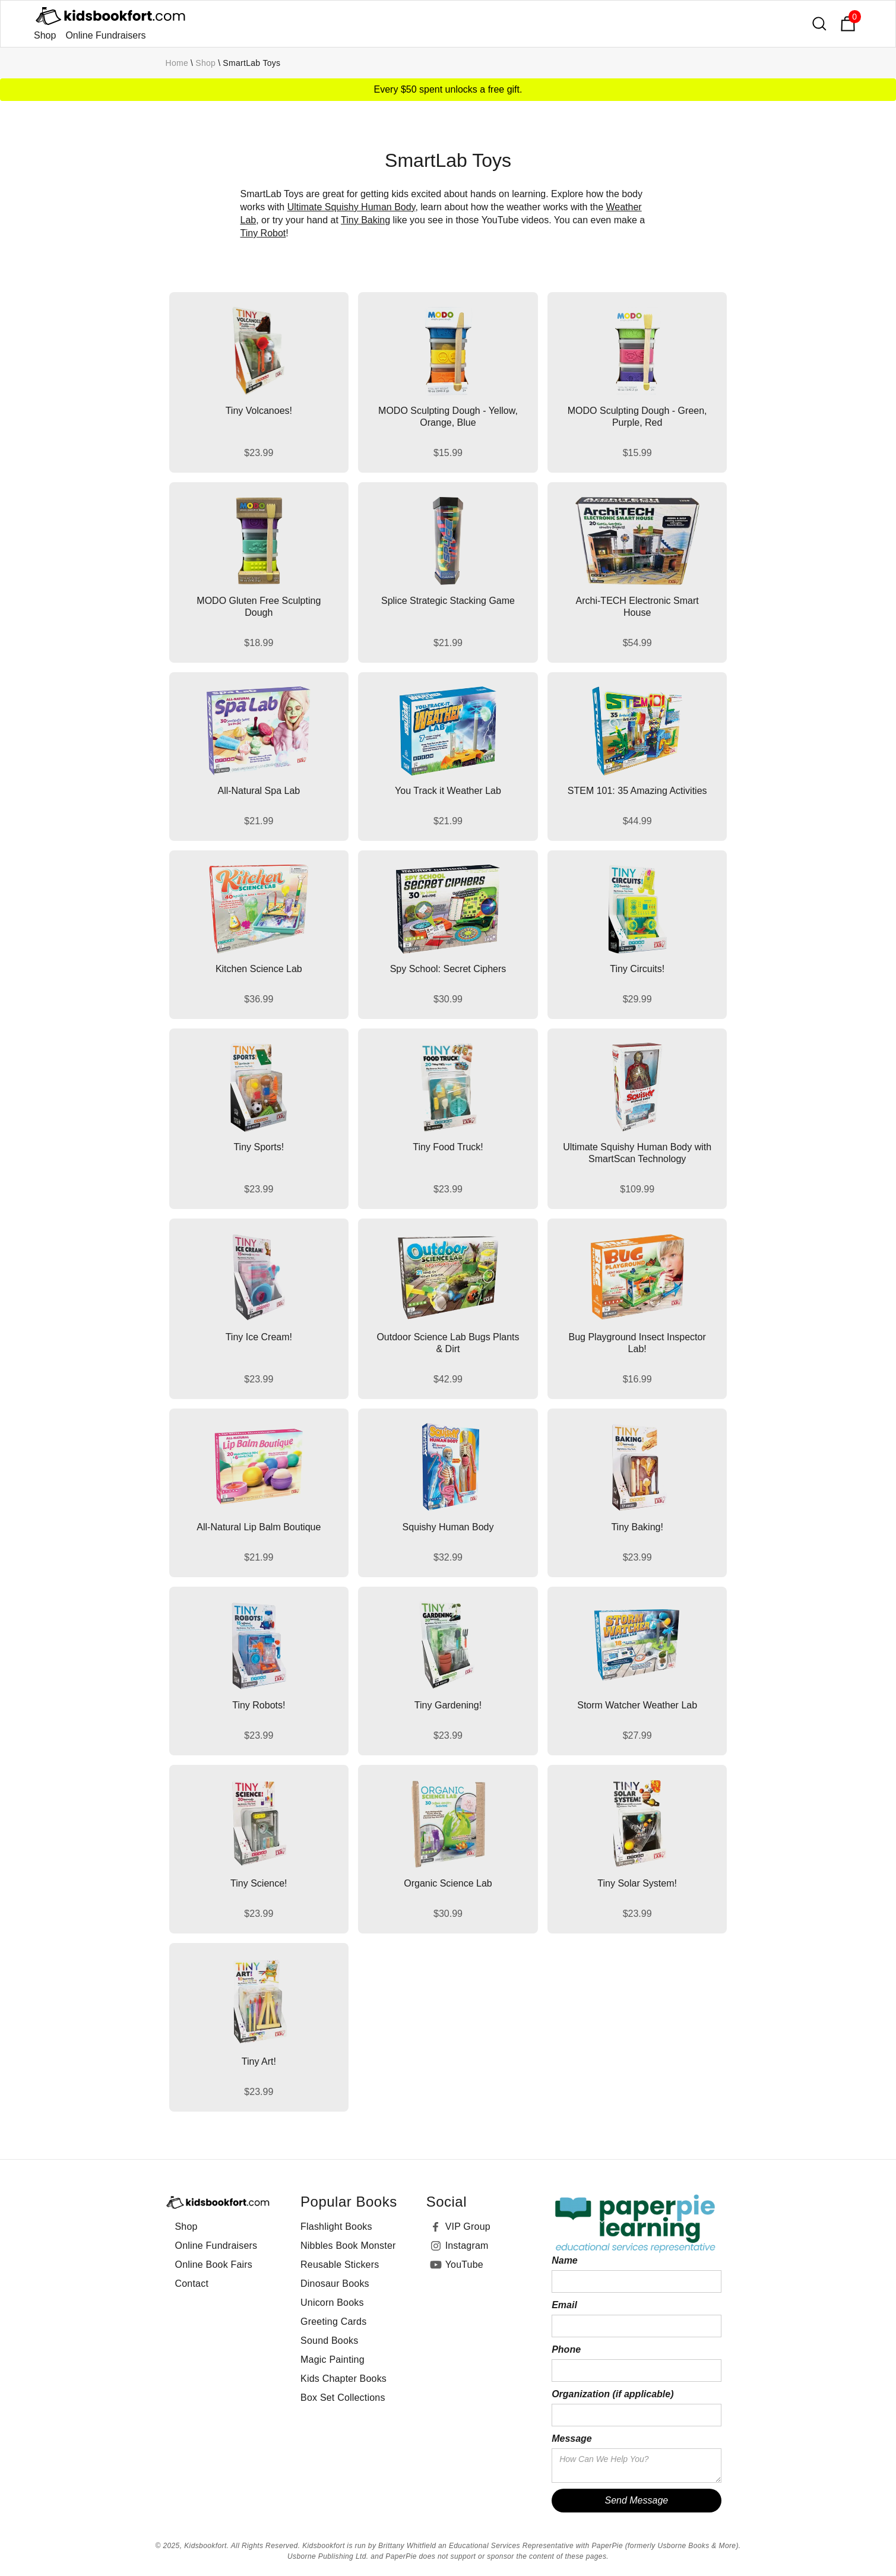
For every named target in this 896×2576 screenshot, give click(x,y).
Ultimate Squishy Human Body (351, 207)
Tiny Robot (263, 233)
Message (572, 2438)
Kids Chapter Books (343, 2379)
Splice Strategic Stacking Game (448, 601)
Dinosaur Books (334, 2283)
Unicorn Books (332, 2302)
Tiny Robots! (258, 1705)
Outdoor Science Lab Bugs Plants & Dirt (447, 1343)
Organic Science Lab (448, 1883)
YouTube (464, 2264)
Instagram (467, 2245)
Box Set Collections (342, 2398)
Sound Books (329, 2341)
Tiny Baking (365, 220)
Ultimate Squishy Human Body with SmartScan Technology (637, 1153)
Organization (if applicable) (612, 2394)
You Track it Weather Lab (448, 791)
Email (564, 2305)
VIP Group (467, 2226)
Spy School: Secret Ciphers (448, 969)
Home (177, 63)
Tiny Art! (259, 2061)
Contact (192, 2283)
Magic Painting (332, 2360)
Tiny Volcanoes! (259, 411)
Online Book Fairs (214, 2264)
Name (565, 2260)
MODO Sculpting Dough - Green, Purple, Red (637, 417)
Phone (566, 2349)
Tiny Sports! (258, 1147)
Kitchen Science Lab (259, 969)
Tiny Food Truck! (448, 1147)
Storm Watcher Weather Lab (637, 1705)
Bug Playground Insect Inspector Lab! (637, 1343)
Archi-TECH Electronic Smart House (637, 607)
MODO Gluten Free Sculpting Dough (259, 607)
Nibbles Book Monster (348, 2245)
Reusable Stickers (339, 2264)
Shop (45, 35)
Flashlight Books (336, 2226)
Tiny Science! (258, 1883)
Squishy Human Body (448, 1527)
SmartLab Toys (251, 63)
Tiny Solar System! (637, 1883)
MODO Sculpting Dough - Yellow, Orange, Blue (448, 417)
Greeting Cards (333, 2321)
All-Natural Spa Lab (258, 791)
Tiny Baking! (637, 1527)
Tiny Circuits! (637, 969)
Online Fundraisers (105, 35)
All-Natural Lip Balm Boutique (259, 1527)
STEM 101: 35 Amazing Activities (637, 791)
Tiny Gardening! (448, 1705)
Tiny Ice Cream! (259, 1337)
